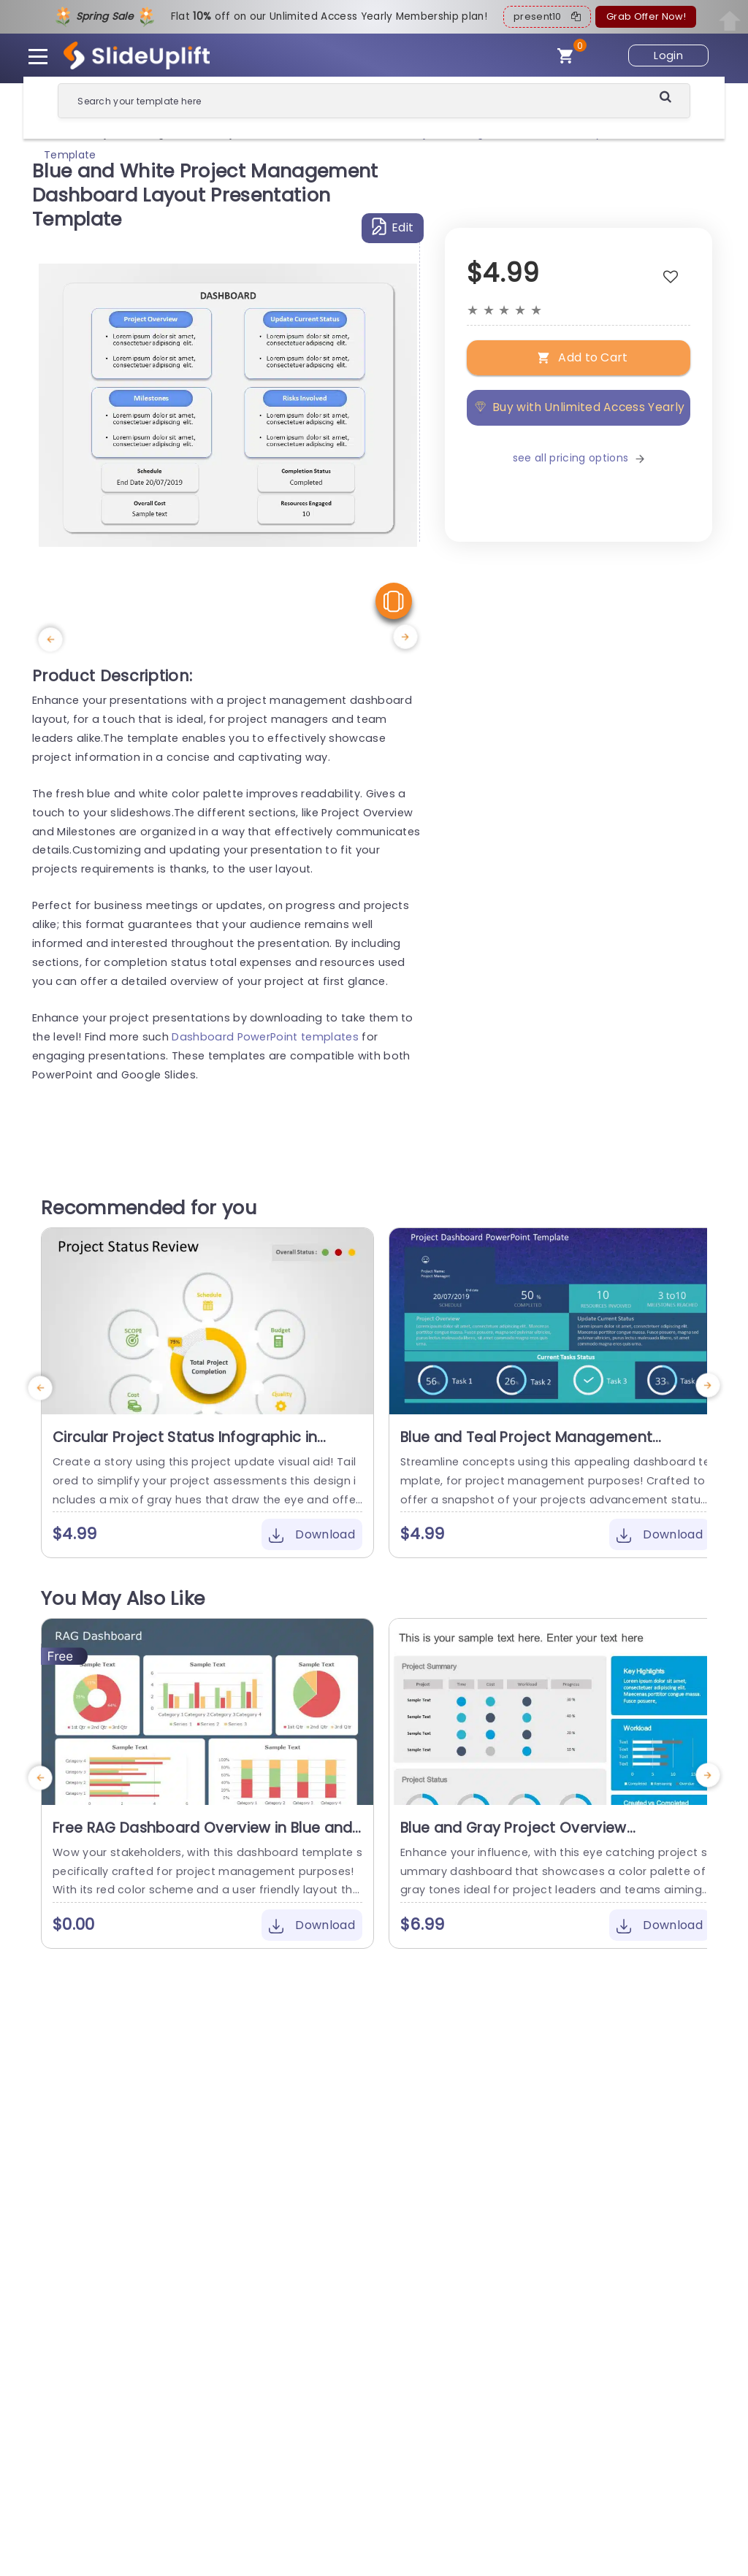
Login (668, 55)
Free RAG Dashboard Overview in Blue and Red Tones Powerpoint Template (202, 1837)
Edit (393, 227)
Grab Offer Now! (646, 16)
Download (312, 1534)
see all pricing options (578, 458)
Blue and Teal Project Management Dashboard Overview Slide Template (531, 1446)
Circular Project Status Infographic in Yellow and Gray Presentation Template (195, 1446)
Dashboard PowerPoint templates (265, 1037)
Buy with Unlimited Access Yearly (579, 407)
